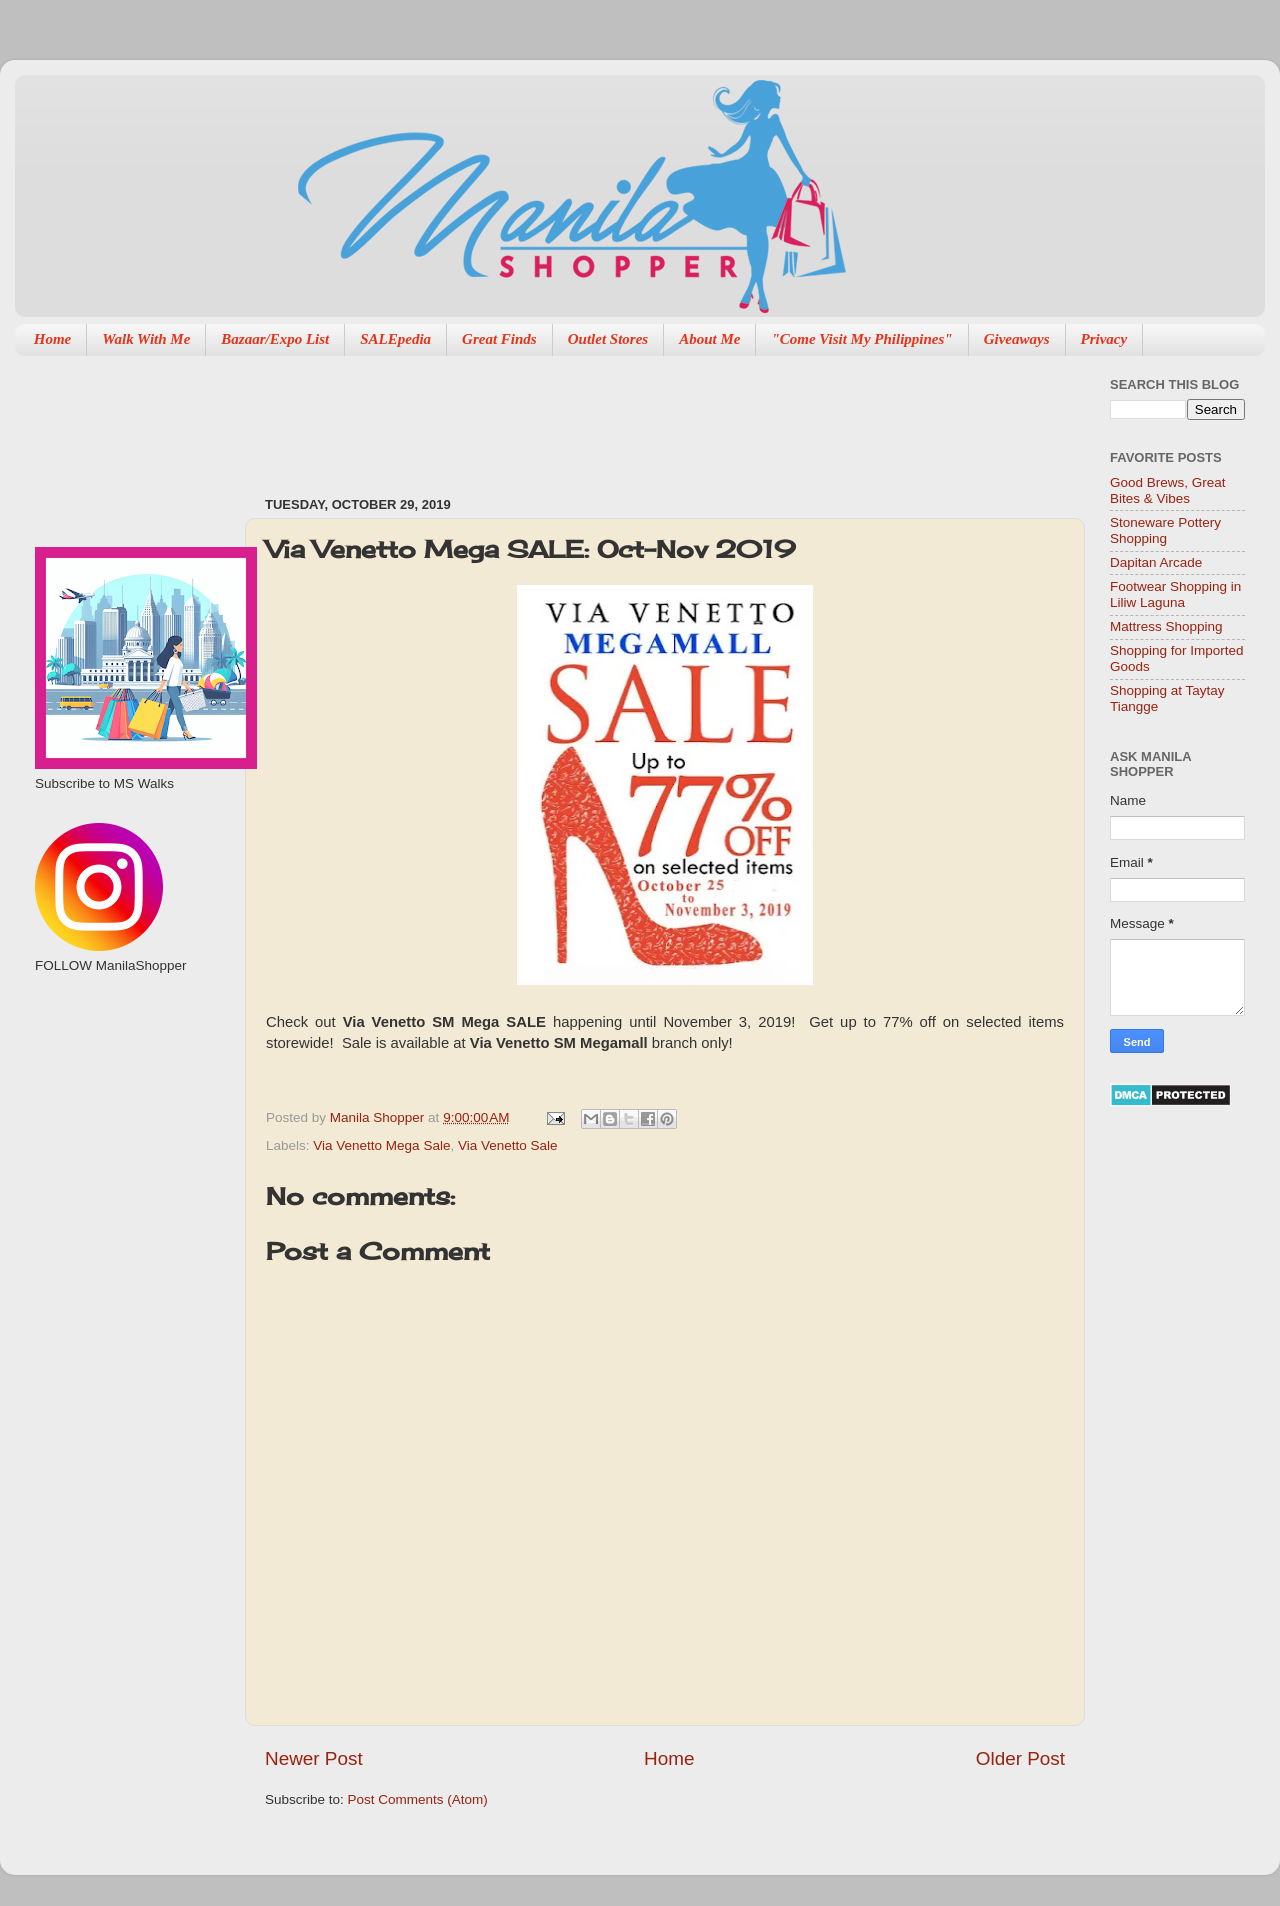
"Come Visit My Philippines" (861, 339)
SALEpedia (395, 339)
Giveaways (1017, 339)
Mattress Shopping (1166, 626)
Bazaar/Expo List (275, 339)
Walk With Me (146, 339)
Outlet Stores (608, 339)
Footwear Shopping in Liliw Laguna (1175, 594)
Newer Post (314, 1758)
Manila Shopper (379, 1117)
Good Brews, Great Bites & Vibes (1168, 490)
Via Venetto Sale (508, 1145)
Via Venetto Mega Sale (381, 1145)
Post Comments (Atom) (418, 1799)
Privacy (1104, 339)
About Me (709, 339)
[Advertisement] (629, 416)
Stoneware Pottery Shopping (1165, 530)
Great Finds (499, 339)
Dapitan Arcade (1156, 562)
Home (53, 339)
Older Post (1020, 1758)
